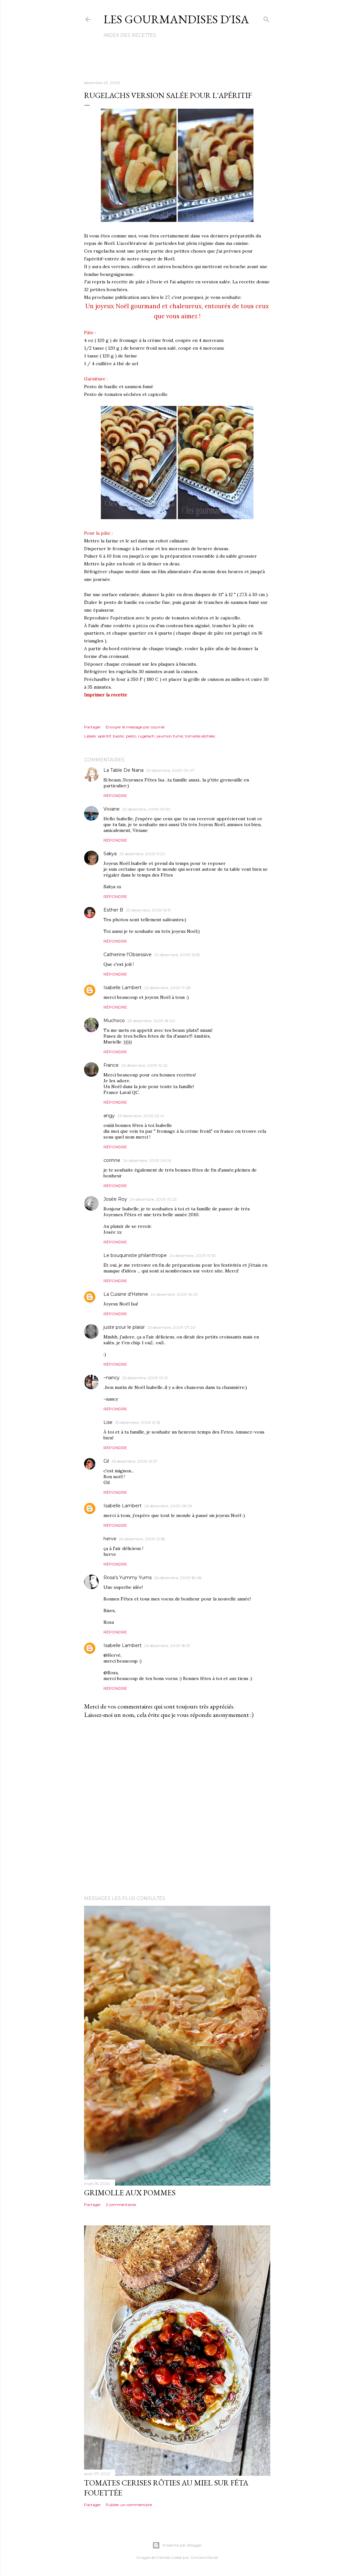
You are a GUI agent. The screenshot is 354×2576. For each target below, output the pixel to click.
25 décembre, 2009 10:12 (145, 1377)
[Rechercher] (266, 18)
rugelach (146, 736)
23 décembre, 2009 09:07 (170, 770)
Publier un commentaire (129, 2504)
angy (109, 1116)
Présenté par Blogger (177, 2545)
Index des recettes (129, 35)
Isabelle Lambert (122, 987)
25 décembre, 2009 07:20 (171, 1327)
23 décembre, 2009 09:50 (146, 809)
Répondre (115, 795)
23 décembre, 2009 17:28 (167, 987)
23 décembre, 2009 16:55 (177, 954)
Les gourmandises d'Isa (176, 19)
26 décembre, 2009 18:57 (167, 1645)
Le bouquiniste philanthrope (135, 1255)
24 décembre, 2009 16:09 (174, 1294)
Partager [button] (92, 727)
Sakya (110, 854)
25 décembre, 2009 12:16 (137, 1422)
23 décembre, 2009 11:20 (142, 853)
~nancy (111, 1378)
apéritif (104, 736)
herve (109, 1539)
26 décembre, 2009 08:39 (168, 1505)
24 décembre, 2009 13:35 (192, 1255)
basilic (118, 736)
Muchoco (114, 1020)
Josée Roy (115, 1199)
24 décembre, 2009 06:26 (147, 1160)
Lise (108, 1422)
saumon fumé (169, 736)
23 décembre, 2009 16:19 (148, 910)
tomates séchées (200, 736)
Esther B (113, 910)
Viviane (111, 809)
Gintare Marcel (204, 2557)
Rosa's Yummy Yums (127, 1577)
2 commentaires (121, 2204)
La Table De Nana (123, 770)
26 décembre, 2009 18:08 (178, 1577)
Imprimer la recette (105, 695)
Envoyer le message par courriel (135, 727)
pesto (131, 736)
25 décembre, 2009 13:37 (134, 1461)
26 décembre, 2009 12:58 (142, 1538)
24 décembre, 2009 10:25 (153, 1199)
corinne (111, 1160)
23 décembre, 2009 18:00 (151, 1020)
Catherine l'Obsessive (127, 954)
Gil (106, 1461)
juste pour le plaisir (124, 1327)
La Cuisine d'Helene (125, 1294)
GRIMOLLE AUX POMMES (130, 2193)
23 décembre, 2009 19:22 (144, 1065)
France (111, 1065)
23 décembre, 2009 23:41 (140, 1115)
